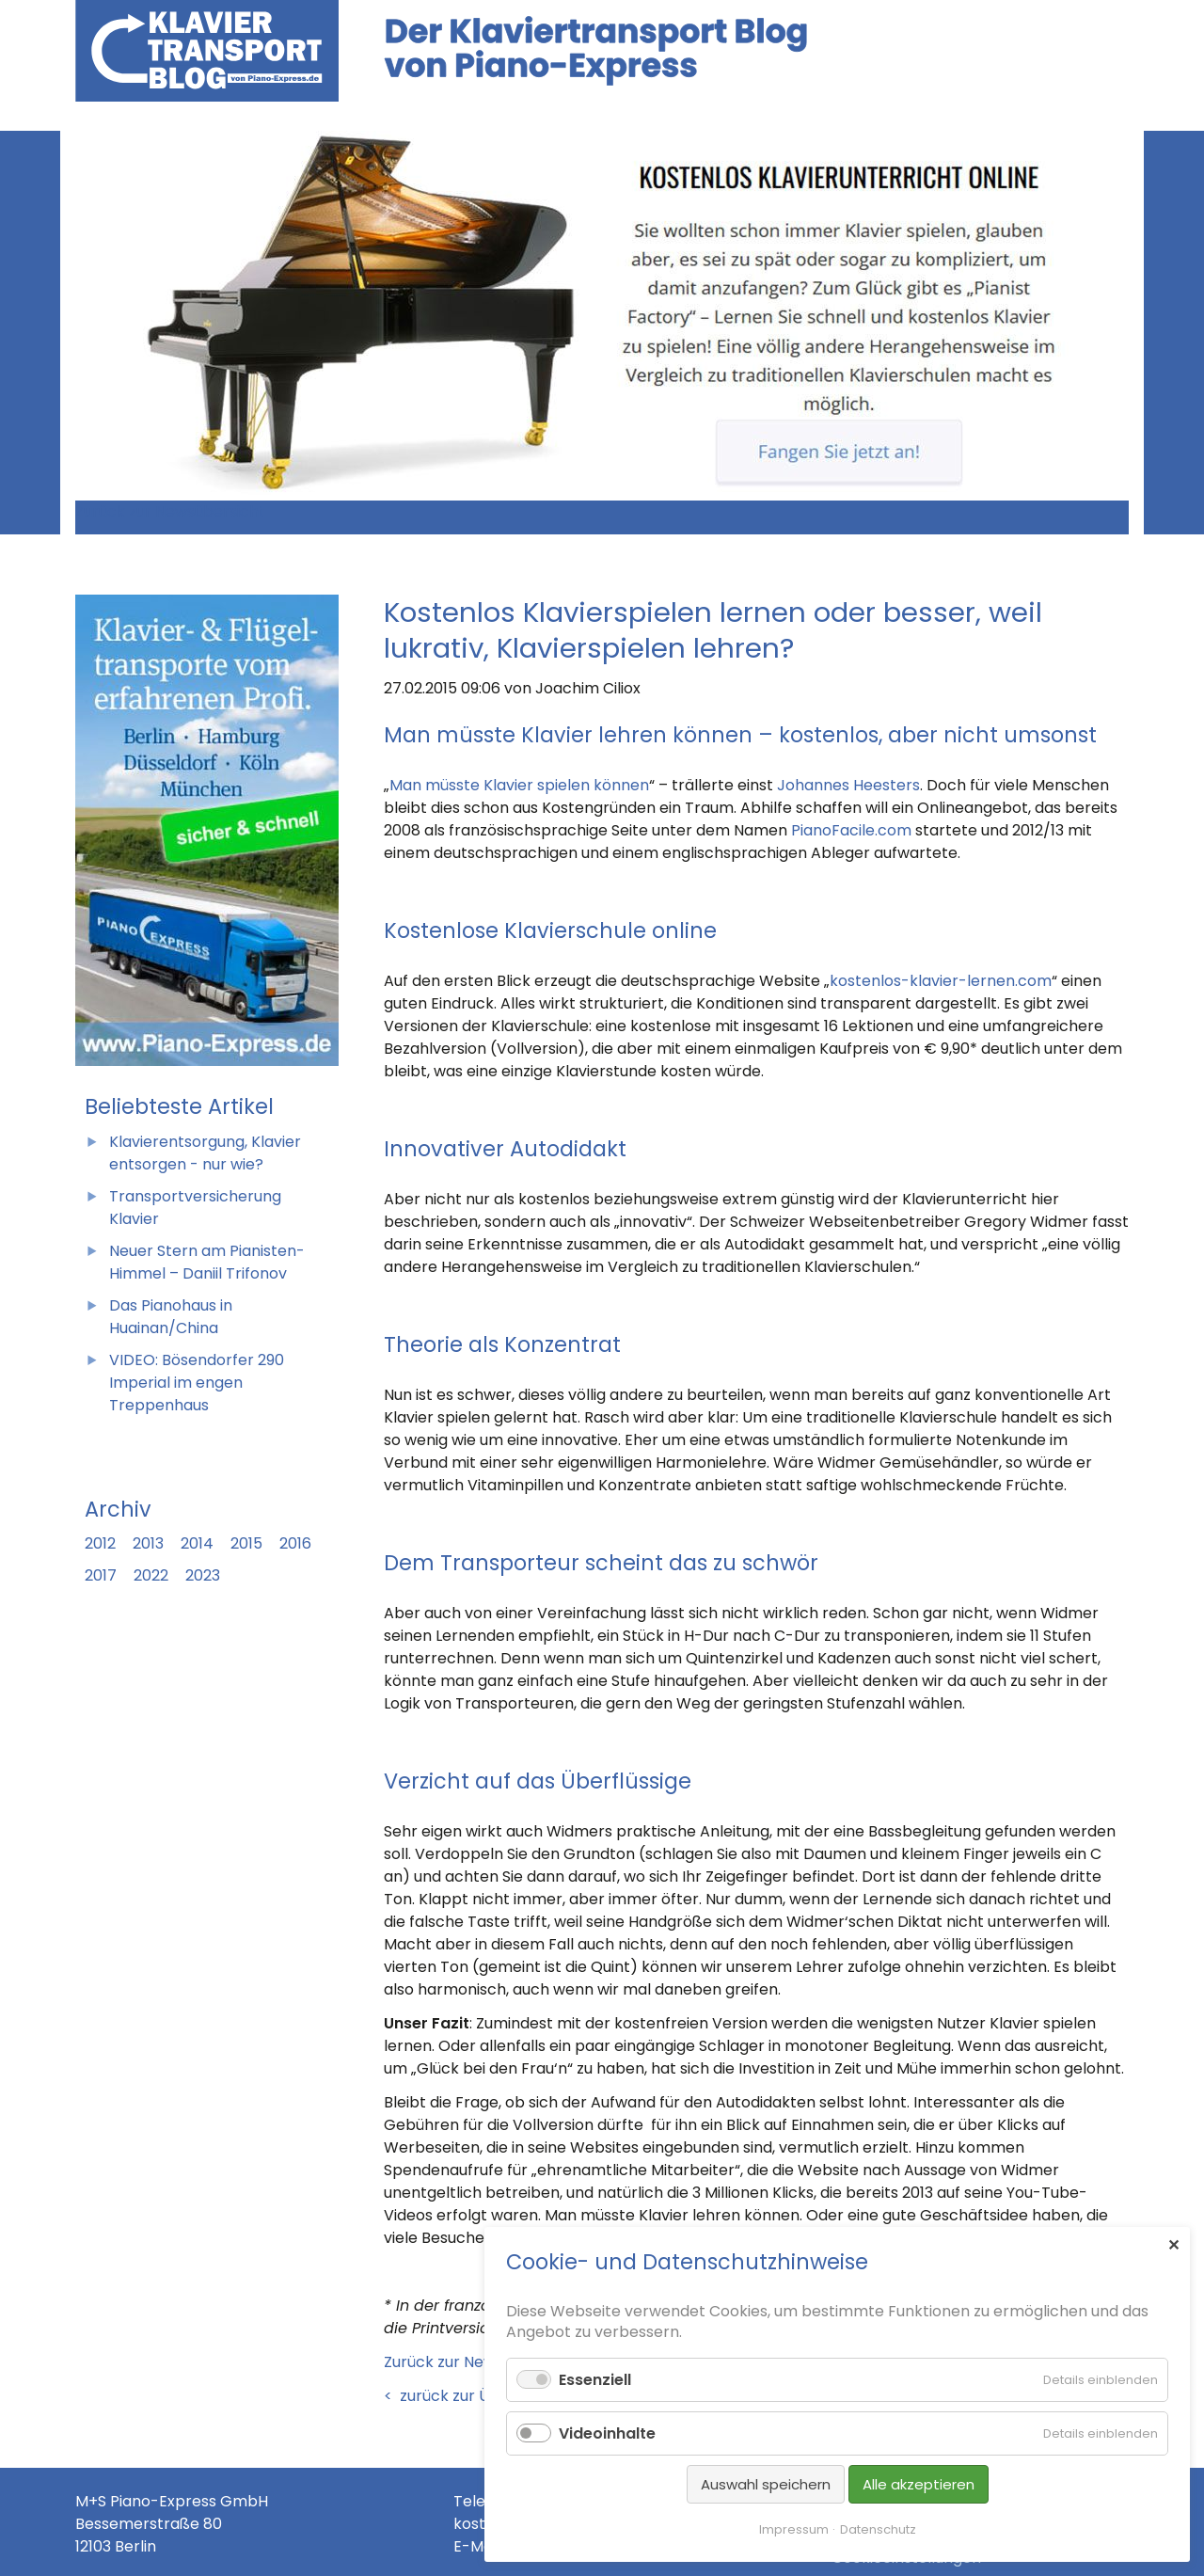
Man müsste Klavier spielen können (519, 785)
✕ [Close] (1173, 2244)
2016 (295, 1543)
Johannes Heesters (848, 785)
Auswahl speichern (766, 2484)
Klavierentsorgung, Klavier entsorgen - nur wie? (205, 1153)
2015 (246, 1543)
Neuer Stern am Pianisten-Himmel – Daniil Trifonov (207, 1262)
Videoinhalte (607, 2433)
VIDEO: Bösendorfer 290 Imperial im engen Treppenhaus (196, 1382)
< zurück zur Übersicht (467, 2396)
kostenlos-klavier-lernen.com (941, 981)
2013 (148, 1543)
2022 (151, 1575)
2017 (101, 1575)
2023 (202, 1575)
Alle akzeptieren (918, 2484)
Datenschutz (878, 2529)
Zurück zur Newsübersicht (170, 511)
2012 (100, 1543)
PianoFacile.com (851, 830)
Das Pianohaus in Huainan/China (170, 1317)
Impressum (794, 2529)
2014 (197, 1543)
